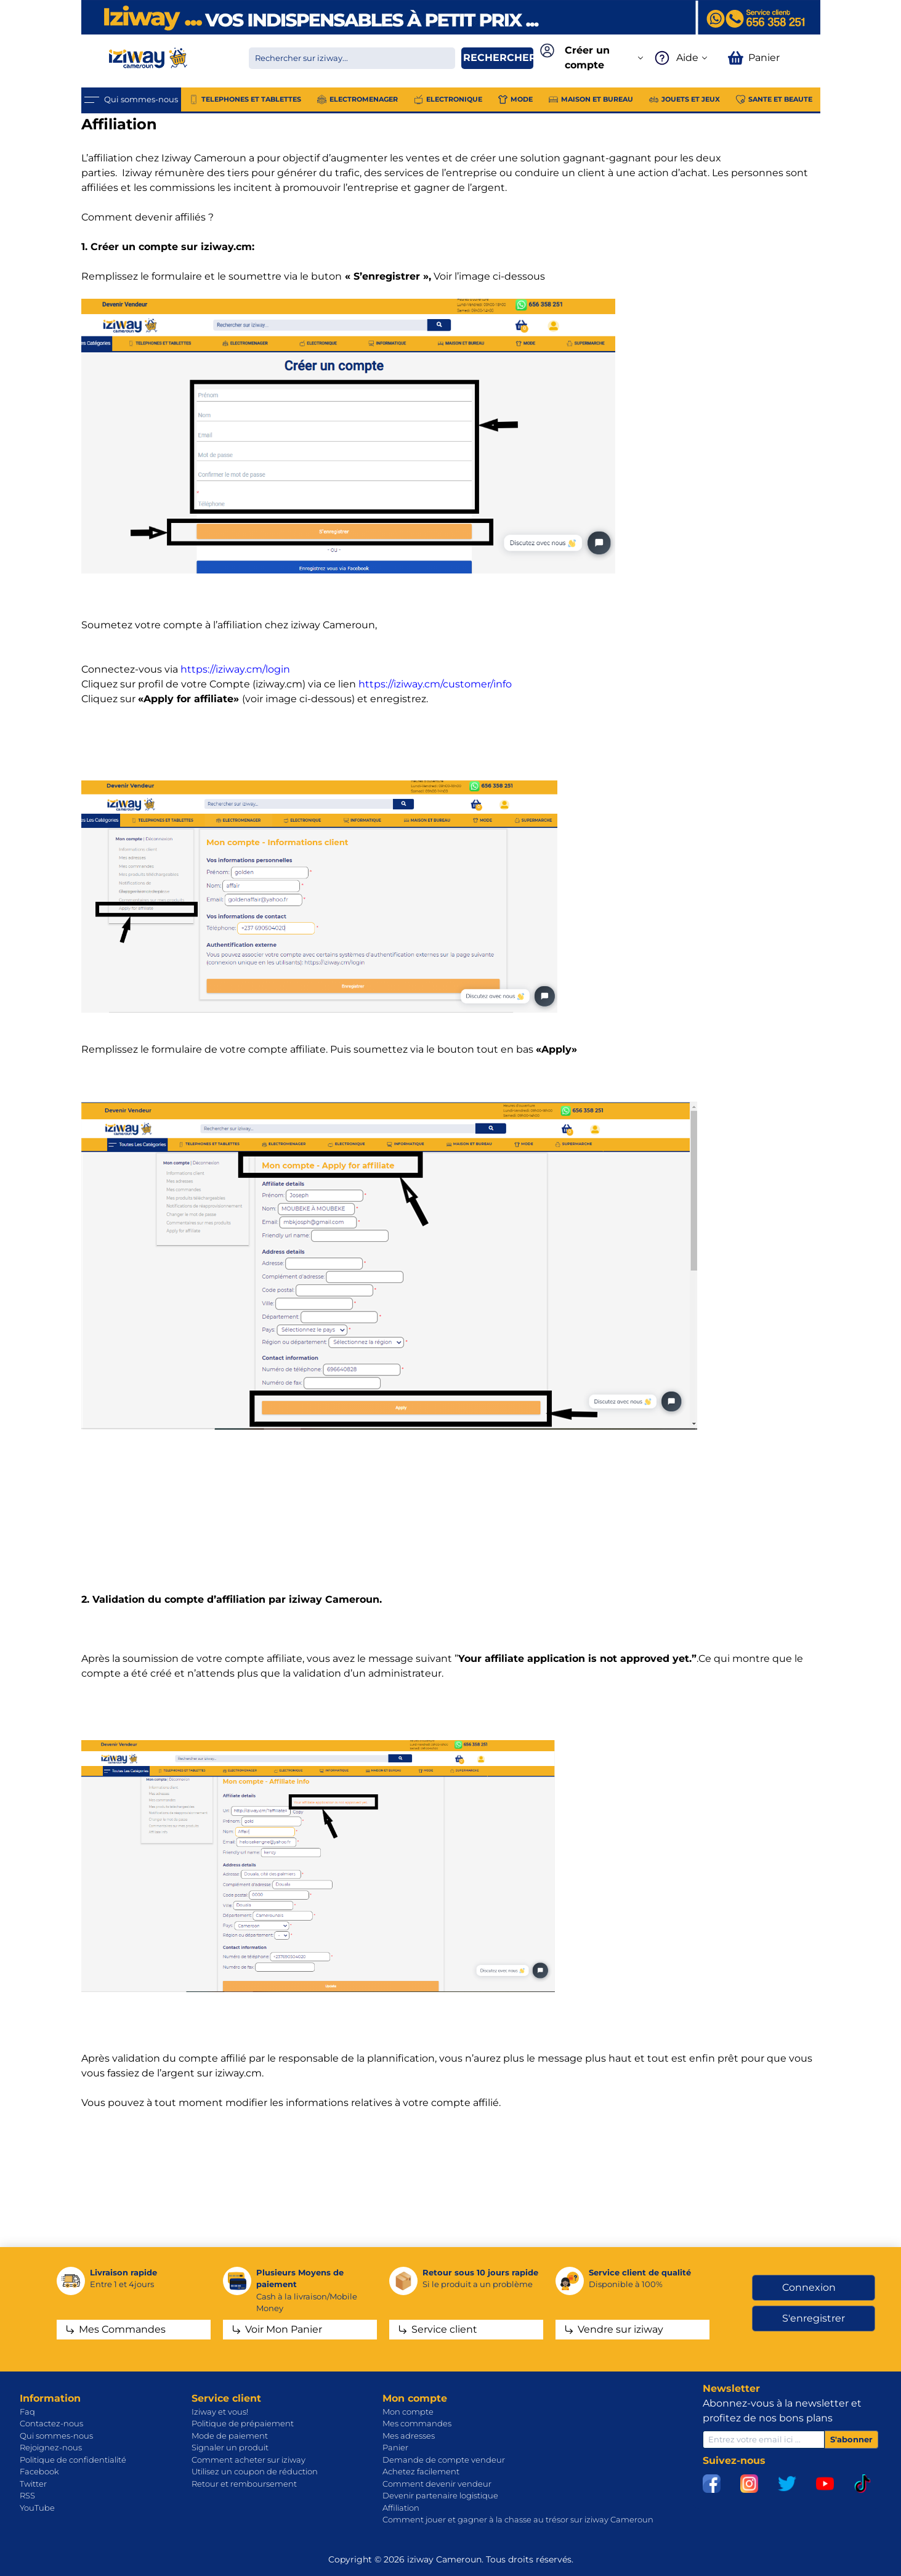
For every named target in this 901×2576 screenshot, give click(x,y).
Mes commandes (416, 2423)
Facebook (39, 2471)
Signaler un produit (230, 2447)
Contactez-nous (51, 2423)
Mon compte (408, 2411)
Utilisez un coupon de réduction (255, 2471)
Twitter (33, 2484)
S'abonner (851, 2439)
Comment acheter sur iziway (248, 2460)
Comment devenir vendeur (436, 2484)
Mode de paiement (230, 2435)
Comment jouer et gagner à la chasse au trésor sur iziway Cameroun (517, 2519)
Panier (395, 2447)
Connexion (809, 2287)
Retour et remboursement (244, 2484)
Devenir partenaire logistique (440, 2495)
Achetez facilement (420, 2471)
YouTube (37, 2508)
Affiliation (400, 2508)
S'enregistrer (813, 2318)
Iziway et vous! (220, 2411)
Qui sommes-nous (56, 2435)
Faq (27, 2411)
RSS (27, 2495)
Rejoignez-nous (51, 2447)
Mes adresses (408, 2435)
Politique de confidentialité (73, 2460)
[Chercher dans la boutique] (352, 58)
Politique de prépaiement (243, 2423)
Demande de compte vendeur (443, 2460)
